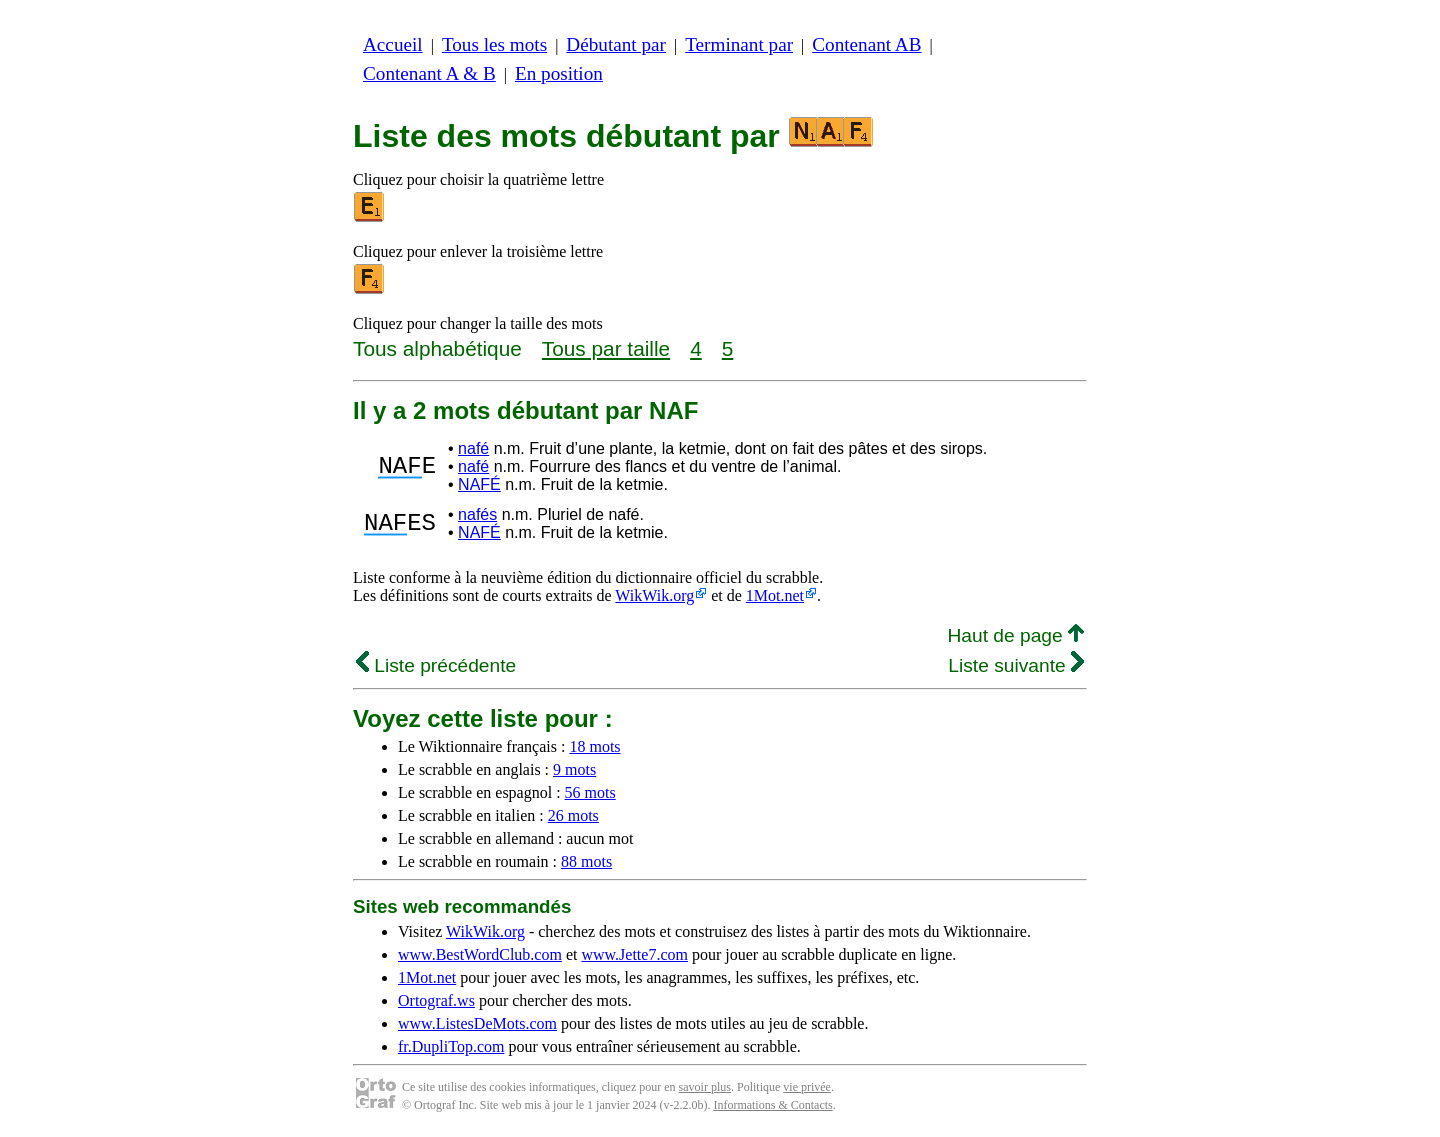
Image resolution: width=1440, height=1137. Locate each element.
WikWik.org (654, 595)
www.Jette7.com (634, 954)
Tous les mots (494, 44)
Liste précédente (436, 665)
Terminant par (739, 44)
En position (559, 73)
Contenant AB (866, 44)
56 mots (590, 792)
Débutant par (616, 44)
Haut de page (1015, 635)
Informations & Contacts (772, 1105)
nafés (477, 514)
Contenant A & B (429, 73)
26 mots (573, 815)
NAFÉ (479, 484)
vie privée (807, 1087)
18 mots (594, 746)
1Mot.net (775, 595)
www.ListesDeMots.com (477, 1023)
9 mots (574, 769)
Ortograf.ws (436, 1000)
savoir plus (705, 1087)
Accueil (393, 44)
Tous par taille (606, 348)
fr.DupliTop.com (451, 1046)
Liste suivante (1016, 665)
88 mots (586, 861)
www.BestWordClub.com (480, 954)
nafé (473, 448)
